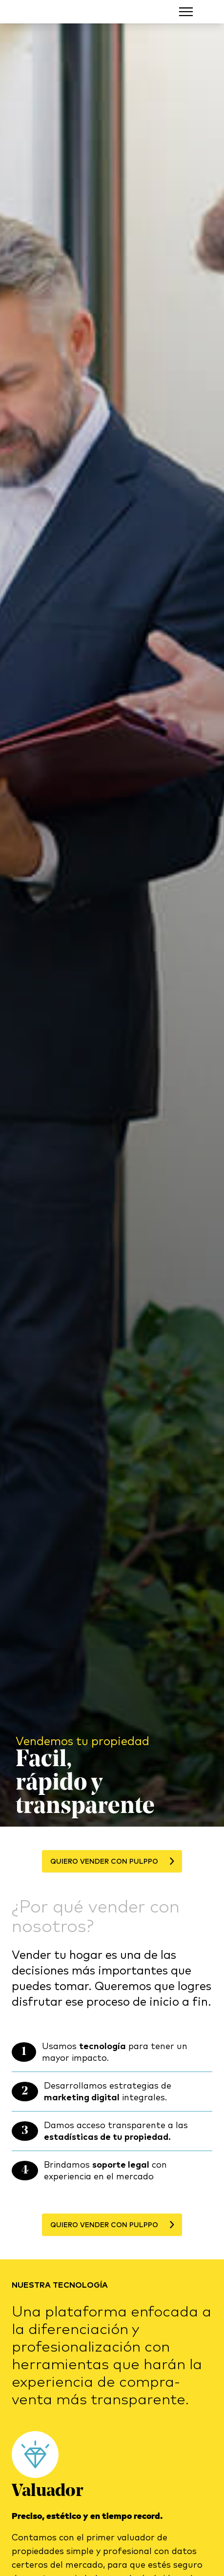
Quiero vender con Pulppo (112, 1861)
